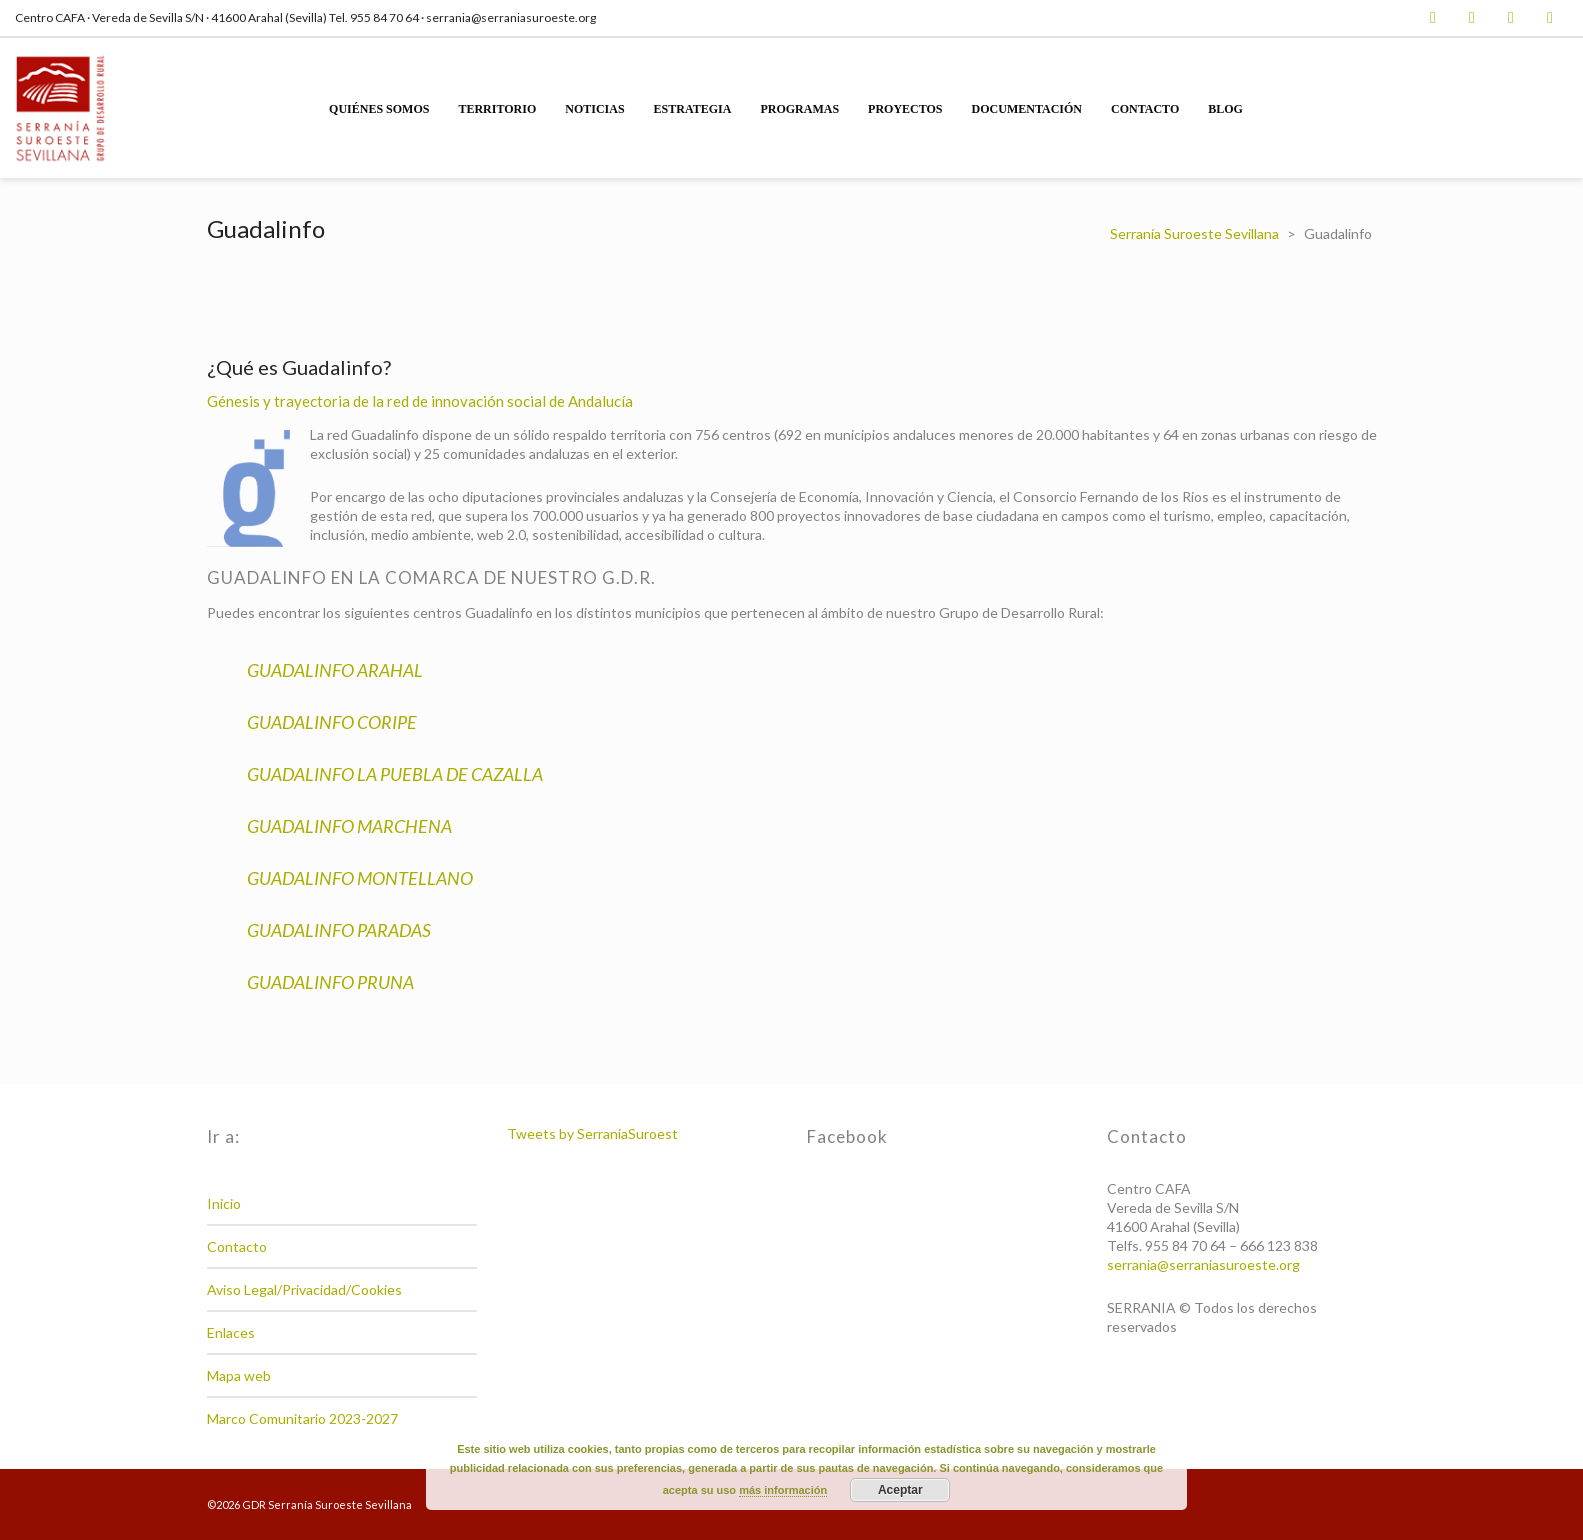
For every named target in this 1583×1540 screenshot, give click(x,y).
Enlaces (231, 1332)
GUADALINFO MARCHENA (349, 826)
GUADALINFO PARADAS (339, 930)
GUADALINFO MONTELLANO (360, 878)
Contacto (237, 1246)
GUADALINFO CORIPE (332, 722)
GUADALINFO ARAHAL (335, 670)
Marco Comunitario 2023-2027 (302, 1418)
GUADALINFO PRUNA (330, 982)
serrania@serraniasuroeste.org (1203, 1264)
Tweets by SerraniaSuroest (592, 1133)
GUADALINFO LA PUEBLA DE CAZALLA (395, 774)
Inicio (224, 1203)
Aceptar (900, 1490)
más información (783, 1490)
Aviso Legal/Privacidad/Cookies (304, 1289)
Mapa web (239, 1375)
